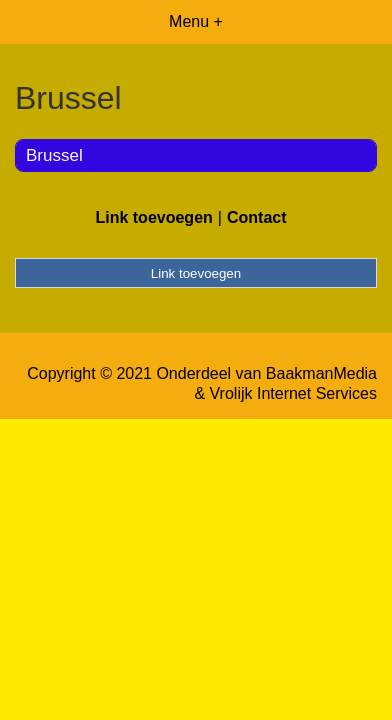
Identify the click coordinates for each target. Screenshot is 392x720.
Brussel (54, 155)
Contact (257, 217)
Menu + (196, 21)
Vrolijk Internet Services (293, 393)
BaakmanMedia (321, 373)
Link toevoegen (153, 217)
